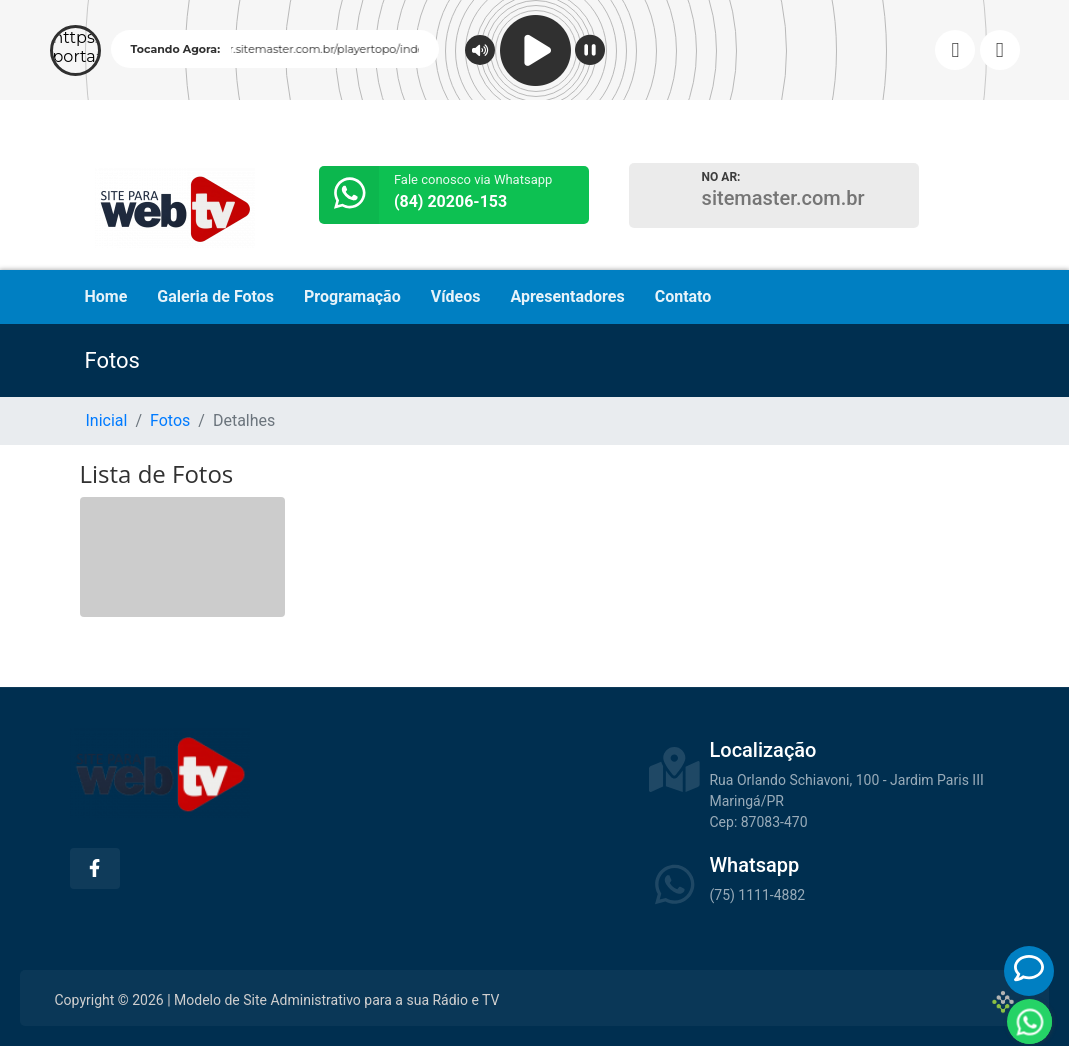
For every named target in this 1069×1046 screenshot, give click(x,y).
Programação (352, 296)
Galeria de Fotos (215, 296)
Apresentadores (567, 296)
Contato (683, 296)
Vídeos (456, 296)
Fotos (170, 420)
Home (106, 296)
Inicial (107, 420)
